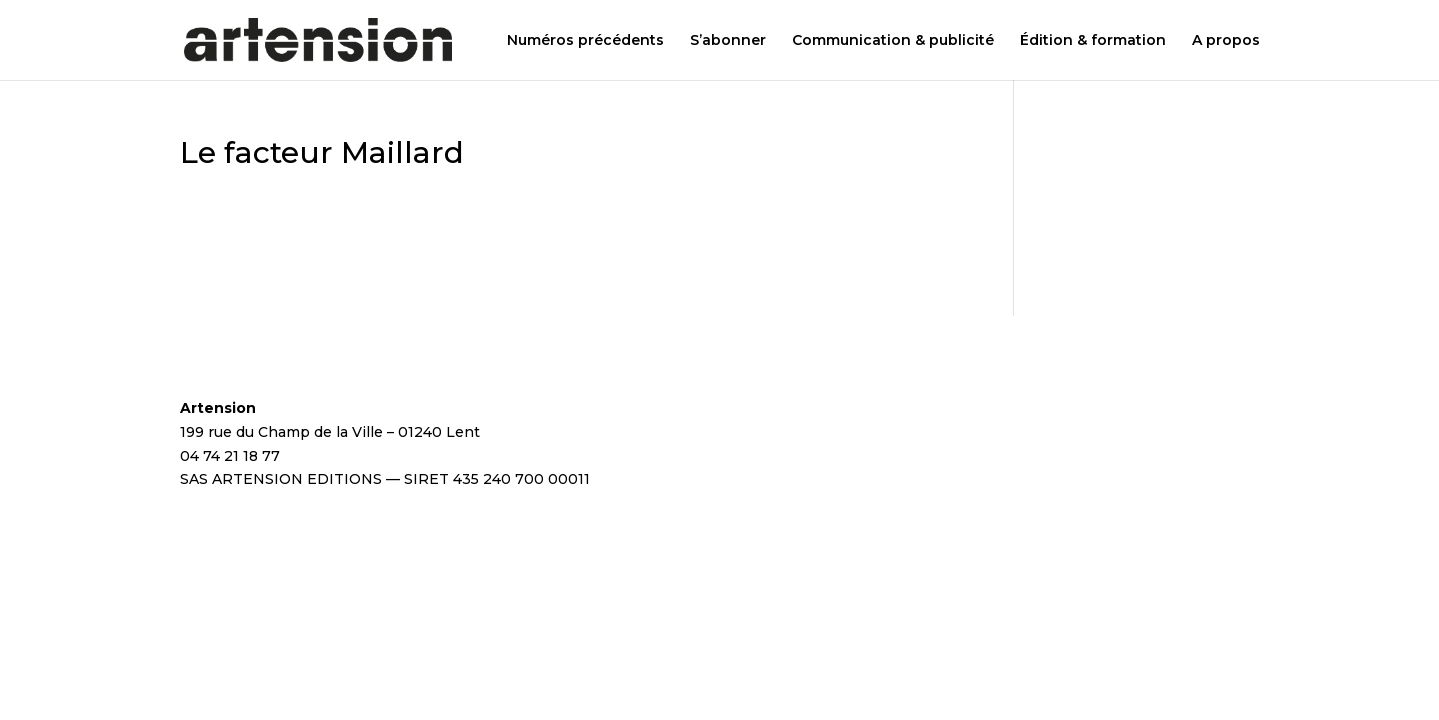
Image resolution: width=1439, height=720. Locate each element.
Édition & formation (1093, 41)
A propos (1226, 41)
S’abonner (728, 41)
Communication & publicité (893, 41)
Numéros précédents (585, 41)
